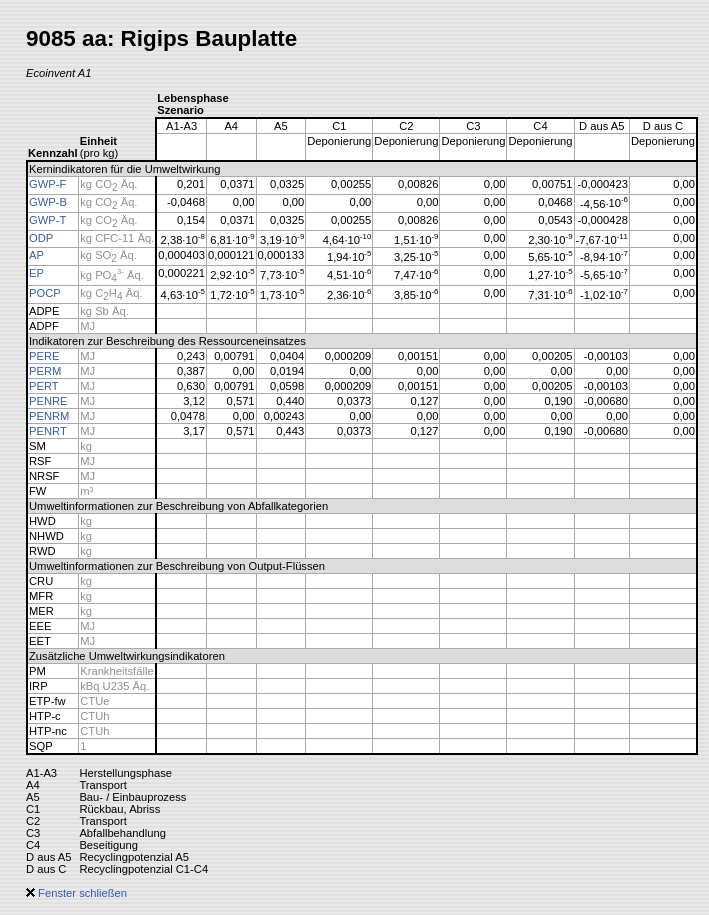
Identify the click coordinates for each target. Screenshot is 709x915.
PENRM (49, 416)
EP (36, 273)
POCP (45, 293)
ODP (41, 238)
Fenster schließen (76, 893)
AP (36, 255)
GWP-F (47, 184)
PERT (44, 386)
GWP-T (47, 220)
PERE (44, 356)
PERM (45, 371)
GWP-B (48, 202)
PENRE (48, 401)
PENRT (48, 431)
